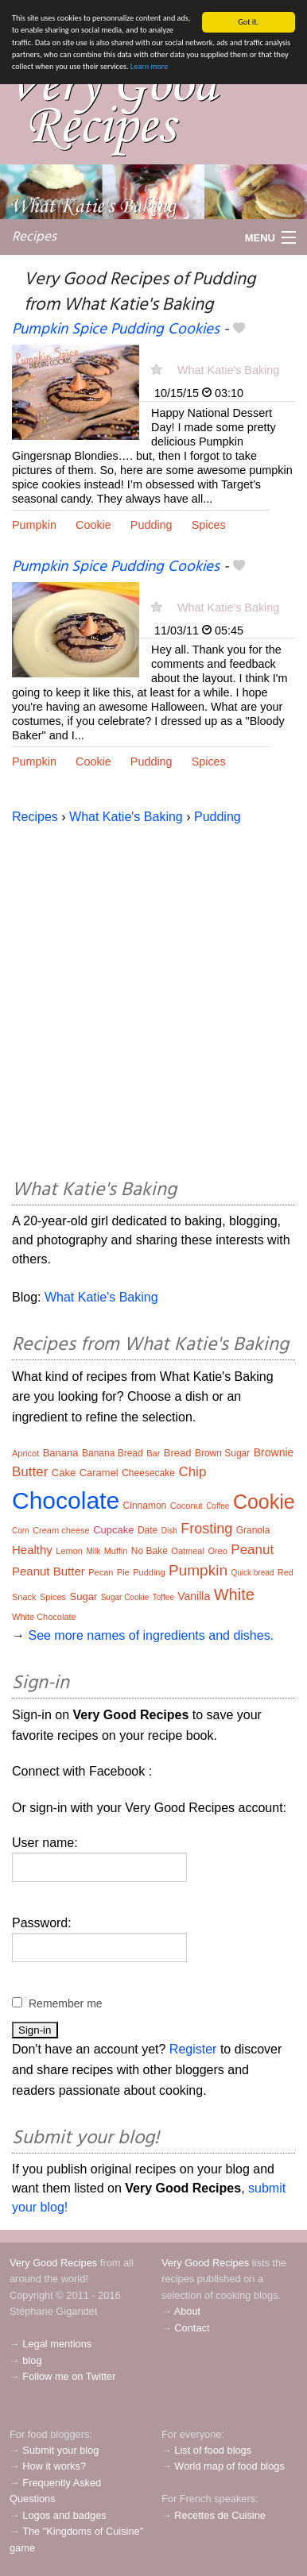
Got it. (248, 22)
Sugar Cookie (125, 1597)
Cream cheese (61, 1530)
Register (193, 2049)
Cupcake (113, 1530)
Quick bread (252, 1572)
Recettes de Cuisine (220, 2515)
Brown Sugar (222, 1453)
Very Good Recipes (53, 2263)
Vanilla (193, 1596)
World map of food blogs (229, 2466)
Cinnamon (145, 1505)
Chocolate (65, 1500)
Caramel (99, 1473)
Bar (153, 1453)
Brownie (274, 1452)
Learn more (149, 66)
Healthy (32, 1549)
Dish (169, 1530)
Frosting (206, 1529)
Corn (20, 1530)
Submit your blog (60, 2450)
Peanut (252, 1549)
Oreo (217, 1551)
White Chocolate (44, 1617)
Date (147, 1530)
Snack (24, 1597)
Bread (178, 1453)
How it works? (54, 2466)
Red (285, 1572)
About (187, 2311)
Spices (209, 525)
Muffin (116, 1551)
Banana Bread (112, 1453)
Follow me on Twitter (68, 2376)
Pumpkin (34, 525)
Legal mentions (56, 2344)
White (234, 1594)
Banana (61, 1453)
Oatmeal (187, 1551)
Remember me (66, 2003)
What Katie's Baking (228, 370)
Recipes (34, 237)
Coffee (217, 1506)
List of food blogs (212, 2450)
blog (31, 2360)
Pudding (151, 525)
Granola (253, 1530)
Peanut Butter (48, 1571)
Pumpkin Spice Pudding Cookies (116, 329)
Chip (192, 1471)
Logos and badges (64, 2515)
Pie (123, 1572)
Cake (64, 1473)
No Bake (149, 1550)
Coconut (186, 1505)
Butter (30, 1471)
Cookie (93, 525)
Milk (93, 1551)
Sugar (84, 1596)
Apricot (25, 1453)
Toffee (163, 1597)
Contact (191, 2328)
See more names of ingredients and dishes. (151, 1635)
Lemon (69, 1551)
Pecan (100, 1572)
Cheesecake (148, 1473)
